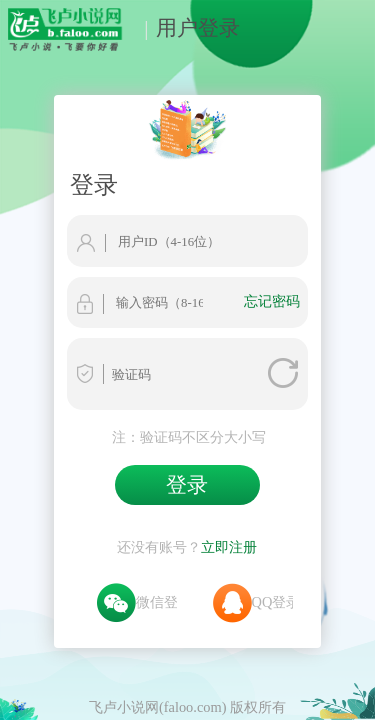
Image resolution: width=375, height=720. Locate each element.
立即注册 (229, 447)
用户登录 (187, 27)
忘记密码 (315, 226)
